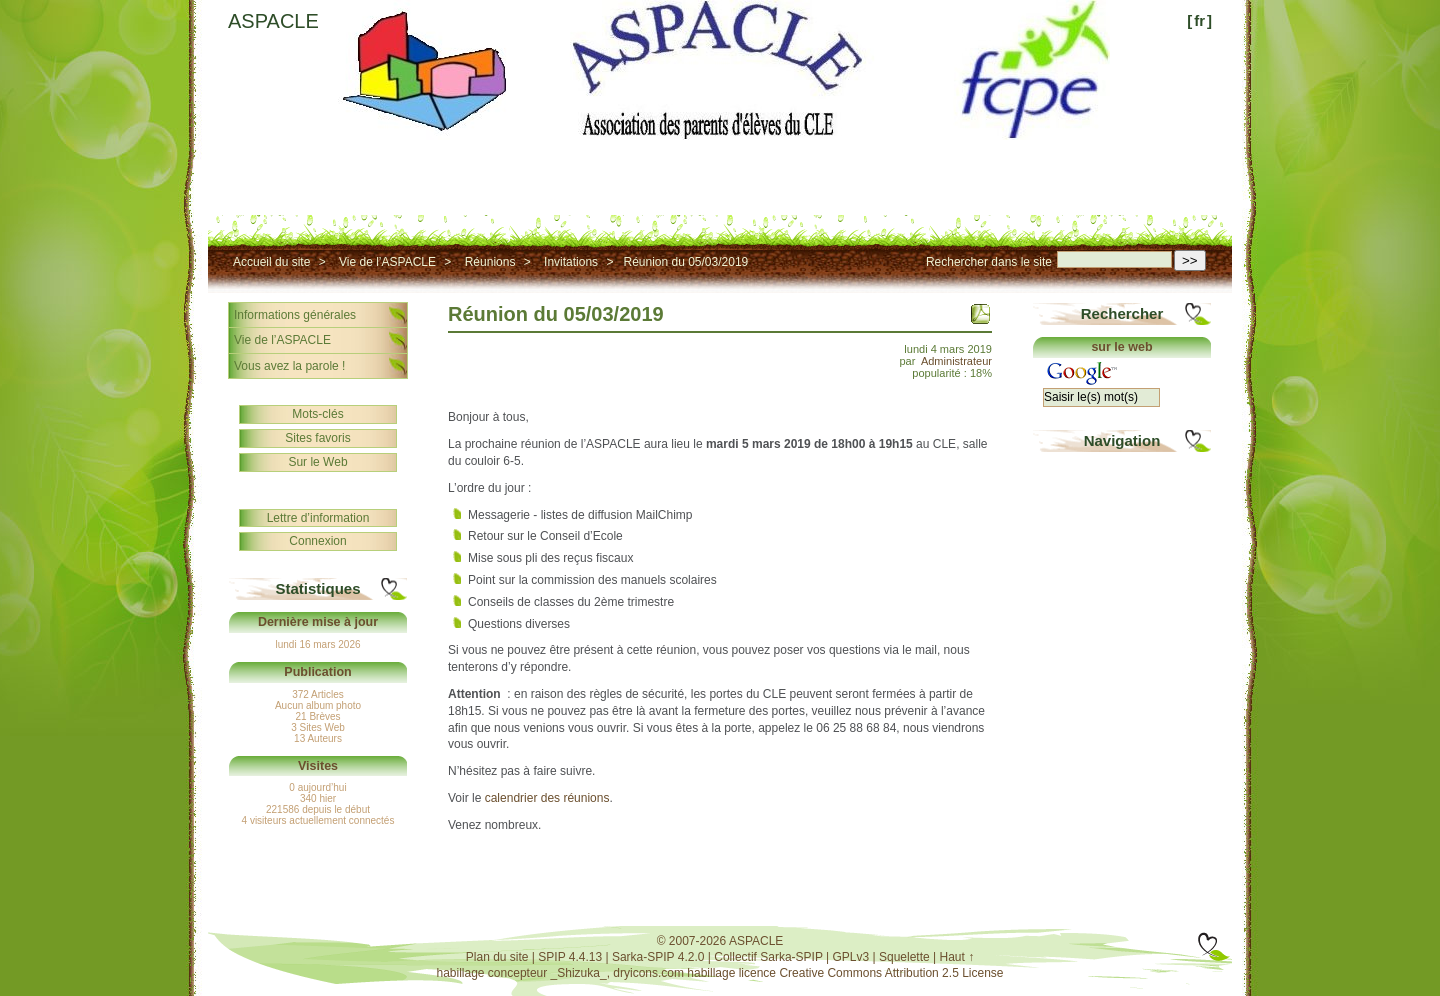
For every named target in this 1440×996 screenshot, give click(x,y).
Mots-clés (317, 414)
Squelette (904, 957)
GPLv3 (851, 957)
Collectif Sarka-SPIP (768, 957)
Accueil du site (271, 262)
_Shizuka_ (579, 973)
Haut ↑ (957, 957)
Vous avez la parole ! (289, 366)
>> (1190, 260)
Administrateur (956, 361)
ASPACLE (273, 21)
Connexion (317, 541)
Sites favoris (317, 438)
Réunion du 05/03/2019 (685, 262)
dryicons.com (648, 973)
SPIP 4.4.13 (570, 957)
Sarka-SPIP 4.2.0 (658, 957)
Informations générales (295, 315)
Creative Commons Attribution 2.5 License (891, 973)
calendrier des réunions (547, 798)
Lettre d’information (318, 518)
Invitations (571, 262)
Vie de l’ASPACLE (387, 262)
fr (1199, 20)
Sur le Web (317, 462)
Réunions (490, 262)
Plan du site (497, 957)
